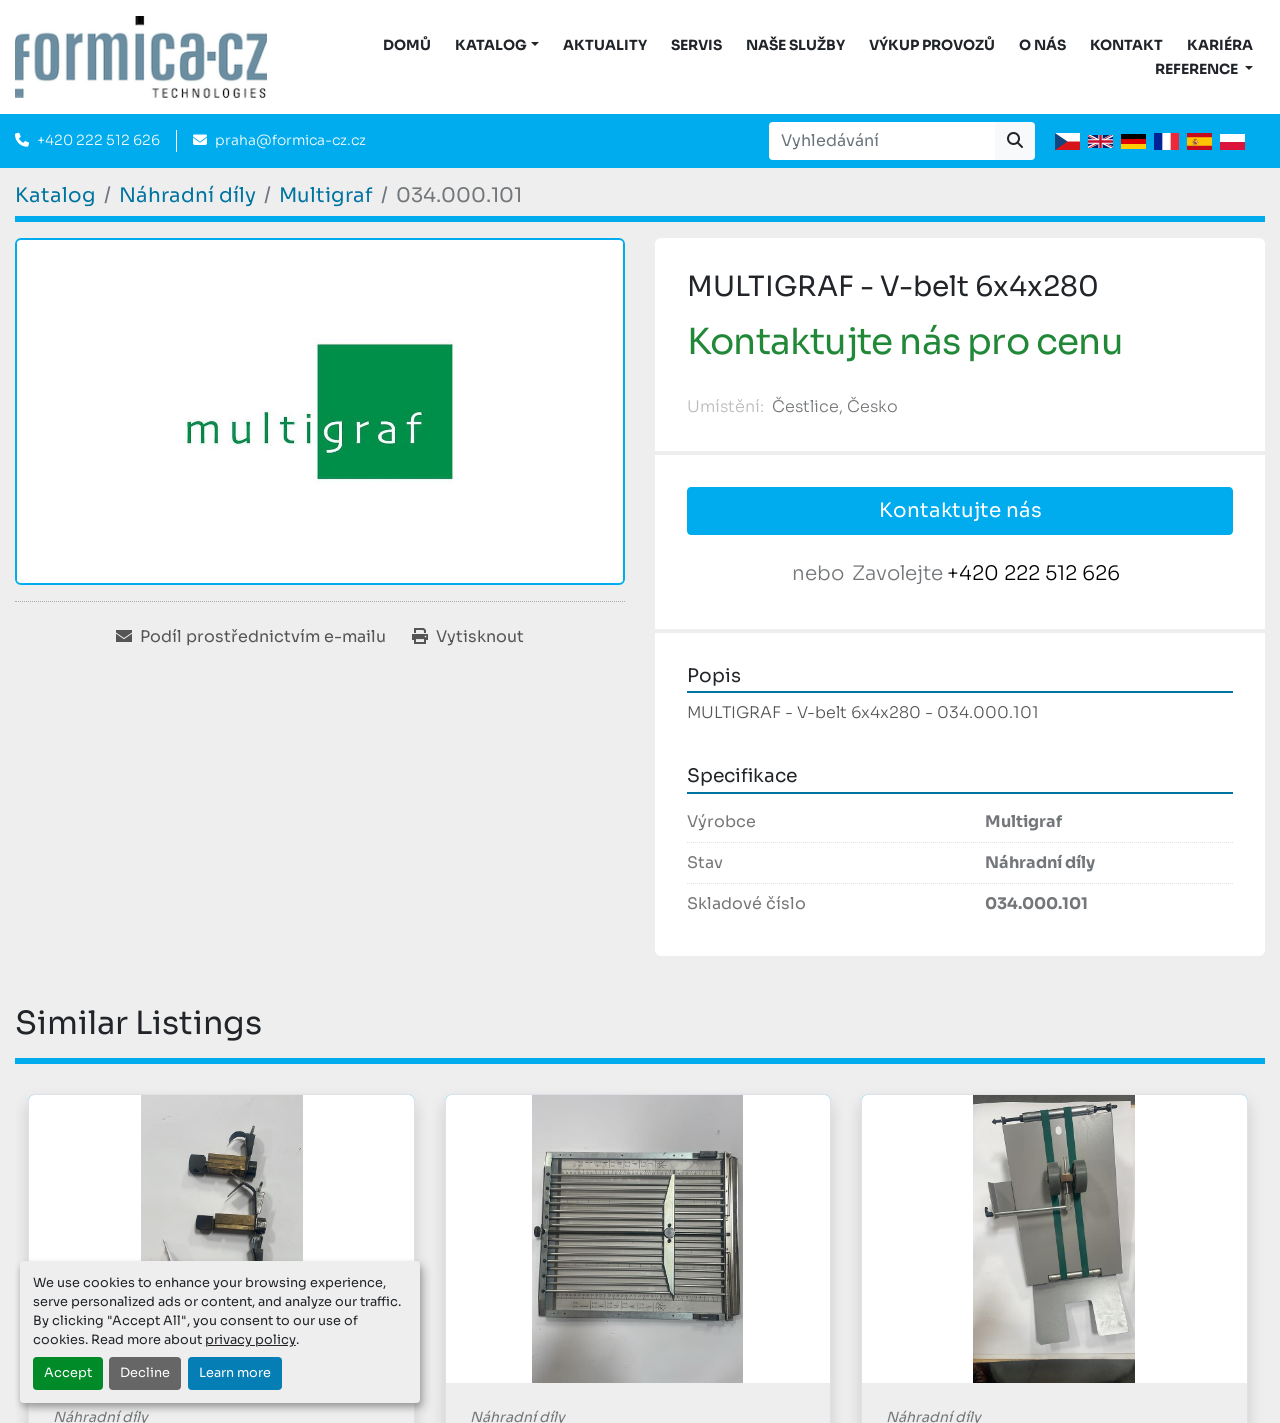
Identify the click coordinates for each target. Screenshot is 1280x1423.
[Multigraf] (326, 195)
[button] (497, 45)
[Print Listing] (468, 637)
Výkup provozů (932, 45)
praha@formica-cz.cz (290, 140)
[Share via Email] (251, 637)
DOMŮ (407, 45)
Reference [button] (1198, 69)
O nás (1042, 45)
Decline (145, 1373)
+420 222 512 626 (98, 140)
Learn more (235, 1373)
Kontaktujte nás (960, 510)
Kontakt (1126, 45)
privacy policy (250, 1340)
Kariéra (1220, 45)
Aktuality (605, 45)
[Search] (882, 141)
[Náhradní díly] (187, 195)
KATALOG (491, 45)
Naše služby (795, 45)
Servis (696, 45)
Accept (68, 1373)
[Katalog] (55, 195)
